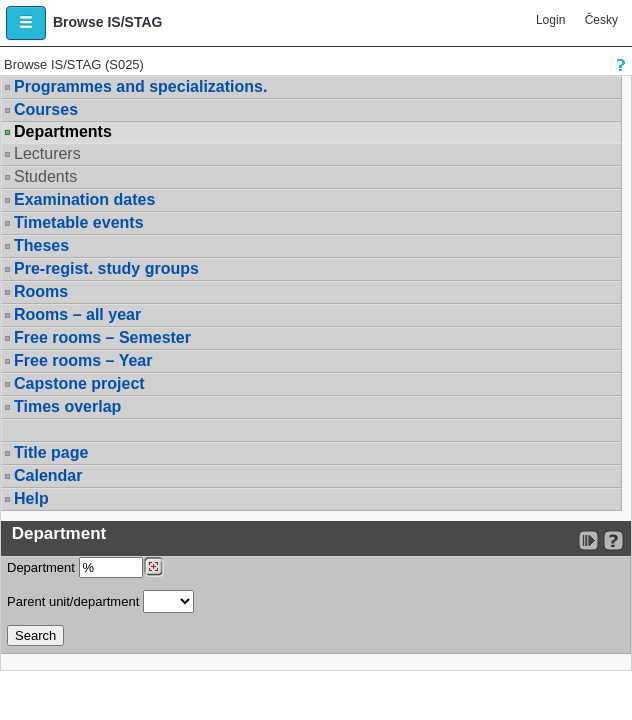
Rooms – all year (77, 314)
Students (45, 176)
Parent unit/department (100, 601)
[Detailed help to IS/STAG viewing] (613, 540)
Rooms (41, 291)
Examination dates (84, 199)
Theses (41, 245)
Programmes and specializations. (140, 86)
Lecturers (47, 153)
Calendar (48, 475)
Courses (46, 109)
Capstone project (79, 383)
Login (550, 20)
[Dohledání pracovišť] (153, 567)
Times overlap (67, 406)
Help (31, 498)
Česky (601, 20)
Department (85, 567)
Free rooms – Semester (102, 337)
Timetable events (79, 222)
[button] (26, 23)
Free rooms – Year (83, 360)
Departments (63, 132)
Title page (51, 452)
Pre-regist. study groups (106, 268)
